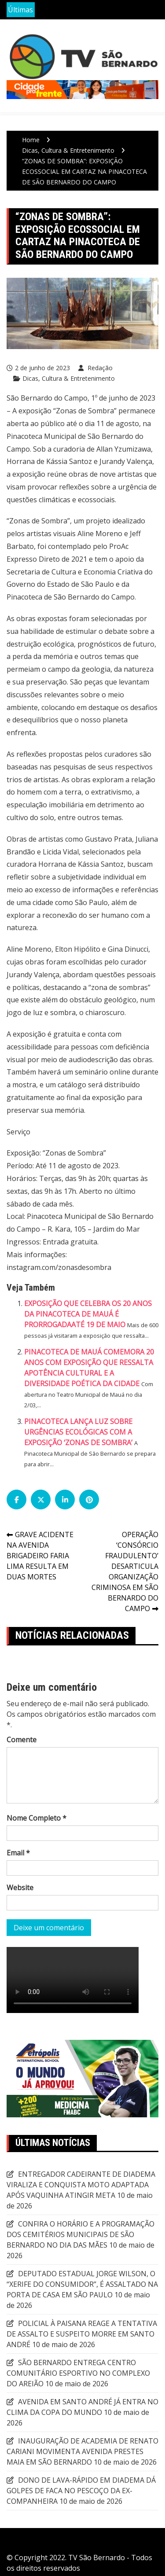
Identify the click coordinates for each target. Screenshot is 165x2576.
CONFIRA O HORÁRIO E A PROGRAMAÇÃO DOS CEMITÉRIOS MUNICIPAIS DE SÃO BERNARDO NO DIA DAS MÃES (80, 2234)
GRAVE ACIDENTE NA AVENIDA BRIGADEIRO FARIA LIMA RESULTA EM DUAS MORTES (40, 1556)
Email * (18, 1853)
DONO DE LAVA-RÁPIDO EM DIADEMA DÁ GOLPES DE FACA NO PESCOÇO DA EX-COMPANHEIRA (81, 2490)
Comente (22, 1739)
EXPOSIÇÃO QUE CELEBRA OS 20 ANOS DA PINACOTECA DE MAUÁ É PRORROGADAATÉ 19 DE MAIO (88, 1314)
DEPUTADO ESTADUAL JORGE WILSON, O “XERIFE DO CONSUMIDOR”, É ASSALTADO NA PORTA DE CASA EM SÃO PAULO (82, 2284)
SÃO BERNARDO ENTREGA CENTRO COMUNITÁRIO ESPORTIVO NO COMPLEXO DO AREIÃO (78, 2373)
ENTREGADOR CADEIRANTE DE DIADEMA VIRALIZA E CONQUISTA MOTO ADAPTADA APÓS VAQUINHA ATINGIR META (81, 2184)
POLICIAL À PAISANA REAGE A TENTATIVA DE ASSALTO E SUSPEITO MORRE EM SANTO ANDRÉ (82, 2333)
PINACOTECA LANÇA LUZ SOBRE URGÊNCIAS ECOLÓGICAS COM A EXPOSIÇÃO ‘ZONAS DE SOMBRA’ (78, 1432)
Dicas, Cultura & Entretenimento (68, 378)
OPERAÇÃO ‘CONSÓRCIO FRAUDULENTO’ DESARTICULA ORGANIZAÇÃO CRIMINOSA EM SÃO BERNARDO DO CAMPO (125, 1571)
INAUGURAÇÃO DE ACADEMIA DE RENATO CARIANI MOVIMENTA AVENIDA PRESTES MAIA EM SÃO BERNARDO (82, 2451)
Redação (99, 368)
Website (20, 1887)
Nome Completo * (36, 1818)
